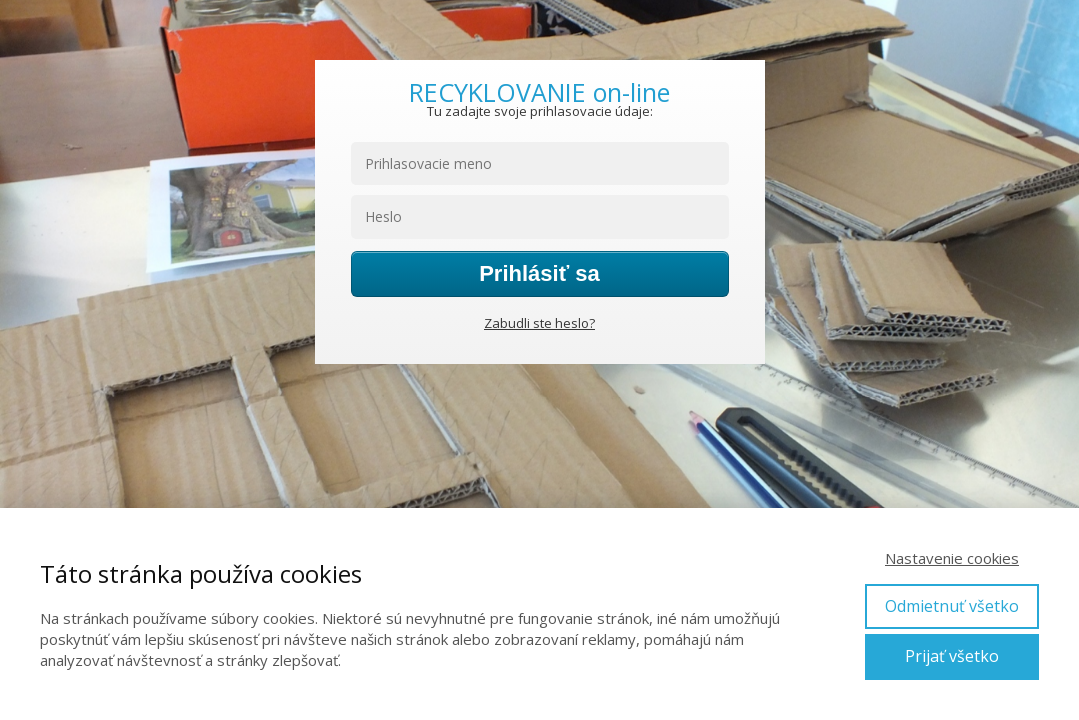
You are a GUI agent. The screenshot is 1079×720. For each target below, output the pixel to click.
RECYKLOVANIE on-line (539, 92)
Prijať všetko (952, 656)
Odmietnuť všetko (952, 606)
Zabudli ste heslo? (539, 323)
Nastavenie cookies (952, 558)
